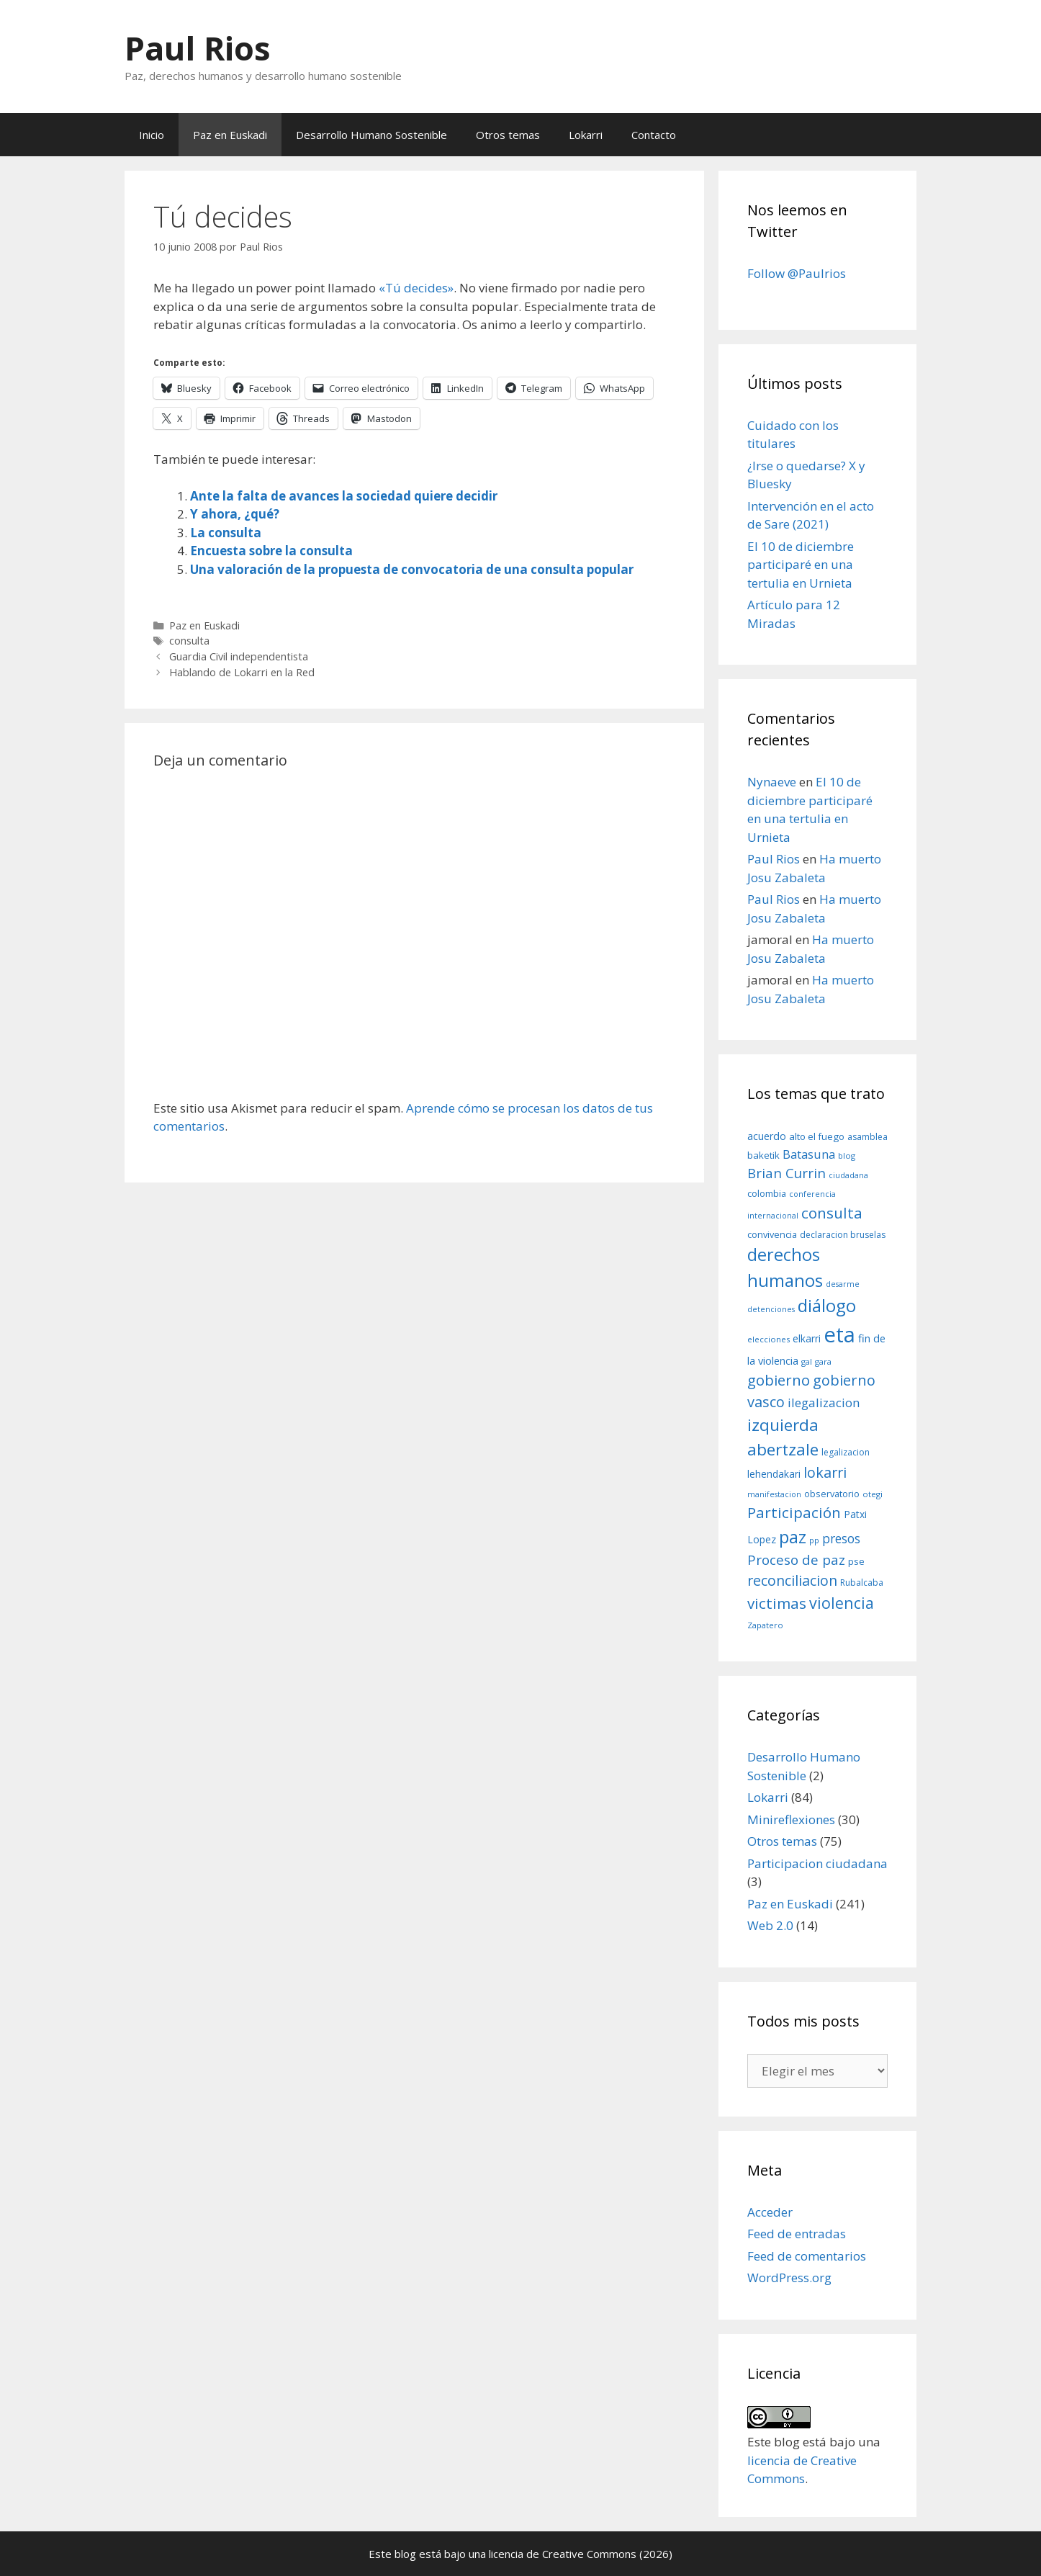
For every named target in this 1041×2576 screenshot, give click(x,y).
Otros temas (508, 134)
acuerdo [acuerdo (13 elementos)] (766, 1136)
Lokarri (586, 134)
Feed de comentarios (806, 2256)
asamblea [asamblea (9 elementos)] (867, 1137)
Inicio (151, 134)
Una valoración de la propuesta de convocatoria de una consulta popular (412, 569)
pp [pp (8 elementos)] (814, 1540)
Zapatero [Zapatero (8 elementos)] (765, 1625)
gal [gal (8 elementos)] (806, 1361)
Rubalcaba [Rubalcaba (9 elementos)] (861, 1582)
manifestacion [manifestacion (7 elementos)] (774, 1494)
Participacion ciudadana (817, 1863)
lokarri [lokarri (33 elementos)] (825, 1472)
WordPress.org (789, 2277)
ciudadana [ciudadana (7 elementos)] (848, 1175)
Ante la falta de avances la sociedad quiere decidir (343, 496)
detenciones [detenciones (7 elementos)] (771, 1309)
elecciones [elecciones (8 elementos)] (768, 1339)
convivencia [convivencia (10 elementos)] (772, 1234)
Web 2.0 (770, 1925)
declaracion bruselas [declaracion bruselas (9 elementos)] (842, 1235)
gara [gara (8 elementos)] (823, 1361)
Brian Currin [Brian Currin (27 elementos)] (786, 1173)
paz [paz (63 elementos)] (792, 1536)
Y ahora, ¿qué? (234, 514)
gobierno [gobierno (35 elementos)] (778, 1380)
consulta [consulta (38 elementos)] (831, 1213)
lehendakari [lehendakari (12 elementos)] (774, 1474)
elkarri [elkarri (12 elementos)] (807, 1338)
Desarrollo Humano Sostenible (371, 134)
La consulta (225, 532)
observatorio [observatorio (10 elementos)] (832, 1493)
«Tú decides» (416, 287)
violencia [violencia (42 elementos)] (841, 1602)
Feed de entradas (796, 2233)
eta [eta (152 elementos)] (839, 1334)
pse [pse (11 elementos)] (856, 1561)
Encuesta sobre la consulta (271, 550)
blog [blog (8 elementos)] (846, 1155)
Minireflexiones (791, 1819)
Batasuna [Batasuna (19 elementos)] (809, 1154)
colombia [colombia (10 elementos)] (766, 1193)
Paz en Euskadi (230, 134)
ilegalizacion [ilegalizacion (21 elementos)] (824, 1402)
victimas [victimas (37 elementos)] (776, 1603)
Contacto (653, 134)
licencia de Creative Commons (562, 2553)
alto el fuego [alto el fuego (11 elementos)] (816, 1136)
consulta (189, 640)
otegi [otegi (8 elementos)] (872, 1494)
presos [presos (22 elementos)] (841, 1538)
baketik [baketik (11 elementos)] (763, 1155)
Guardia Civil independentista (238, 656)
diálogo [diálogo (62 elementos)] (827, 1305)
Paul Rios (198, 48)
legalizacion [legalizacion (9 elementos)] (845, 1452)
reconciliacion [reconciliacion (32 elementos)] (792, 1580)
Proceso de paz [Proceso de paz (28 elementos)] (796, 1559)
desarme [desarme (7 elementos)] (843, 1284)
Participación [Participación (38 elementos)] (794, 1512)
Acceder (770, 2212)
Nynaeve (771, 781)
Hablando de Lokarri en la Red (242, 672)
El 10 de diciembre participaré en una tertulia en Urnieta (800, 564)
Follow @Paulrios (796, 273)
